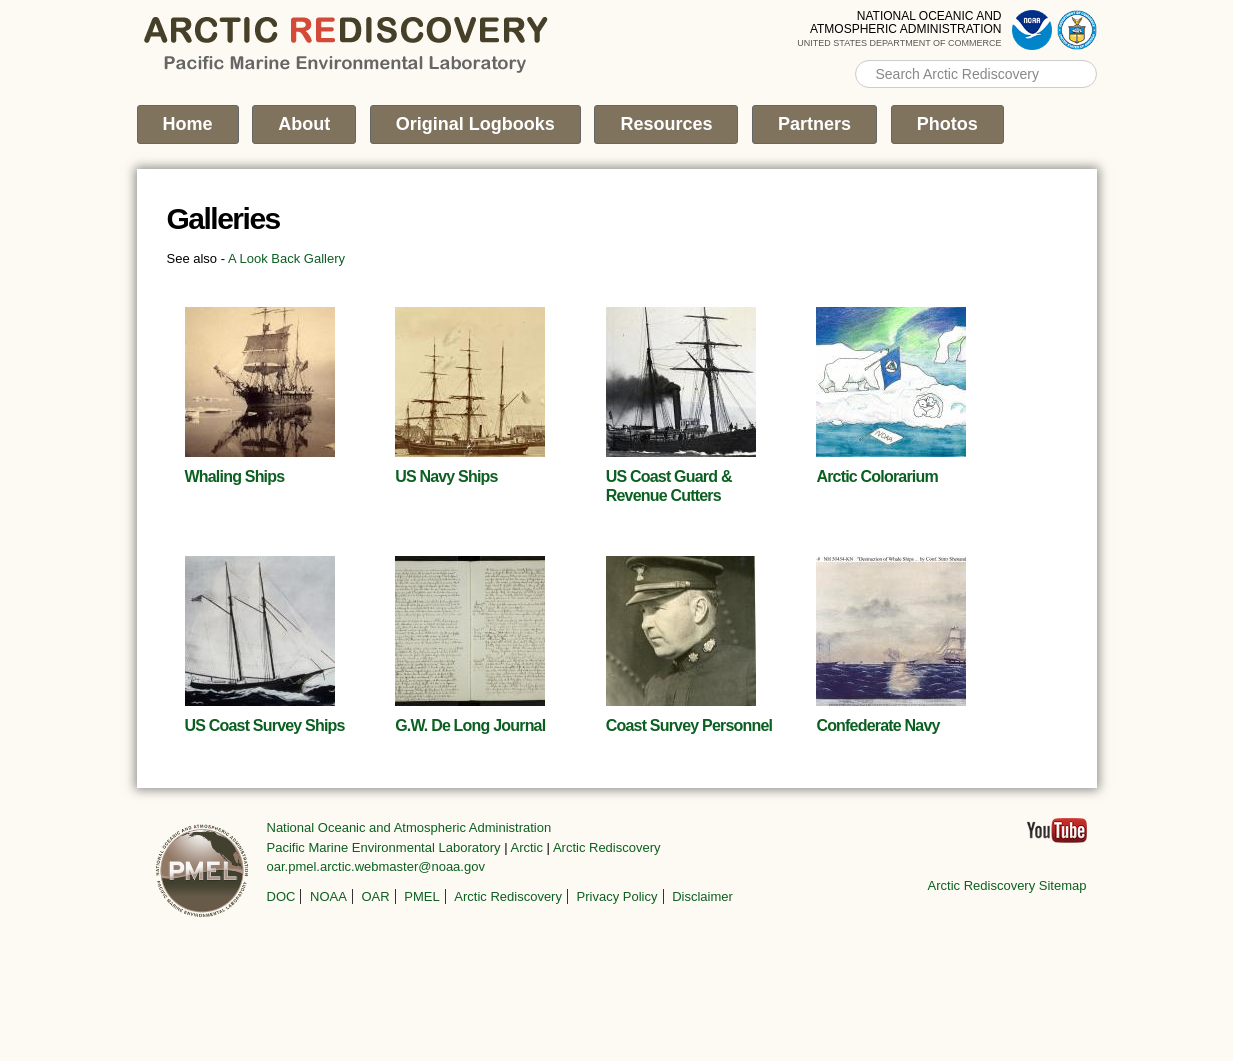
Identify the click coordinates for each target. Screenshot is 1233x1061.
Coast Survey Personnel (689, 725)
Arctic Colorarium (877, 476)
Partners (814, 124)
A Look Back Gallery (286, 258)
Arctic (527, 847)
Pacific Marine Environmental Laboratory (384, 847)
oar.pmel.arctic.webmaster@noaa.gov (376, 866)
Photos (947, 124)
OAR (375, 896)
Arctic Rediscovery (607, 847)
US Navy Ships (446, 476)
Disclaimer (702, 896)
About (304, 124)
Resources (666, 124)
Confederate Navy (877, 725)
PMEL (421, 896)
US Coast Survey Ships (265, 725)
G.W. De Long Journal (470, 725)
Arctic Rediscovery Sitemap (1007, 885)
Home (188, 124)
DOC (281, 896)
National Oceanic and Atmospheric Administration (409, 827)
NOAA (328, 896)
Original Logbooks (475, 124)
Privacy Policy (617, 896)
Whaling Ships (235, 476)
